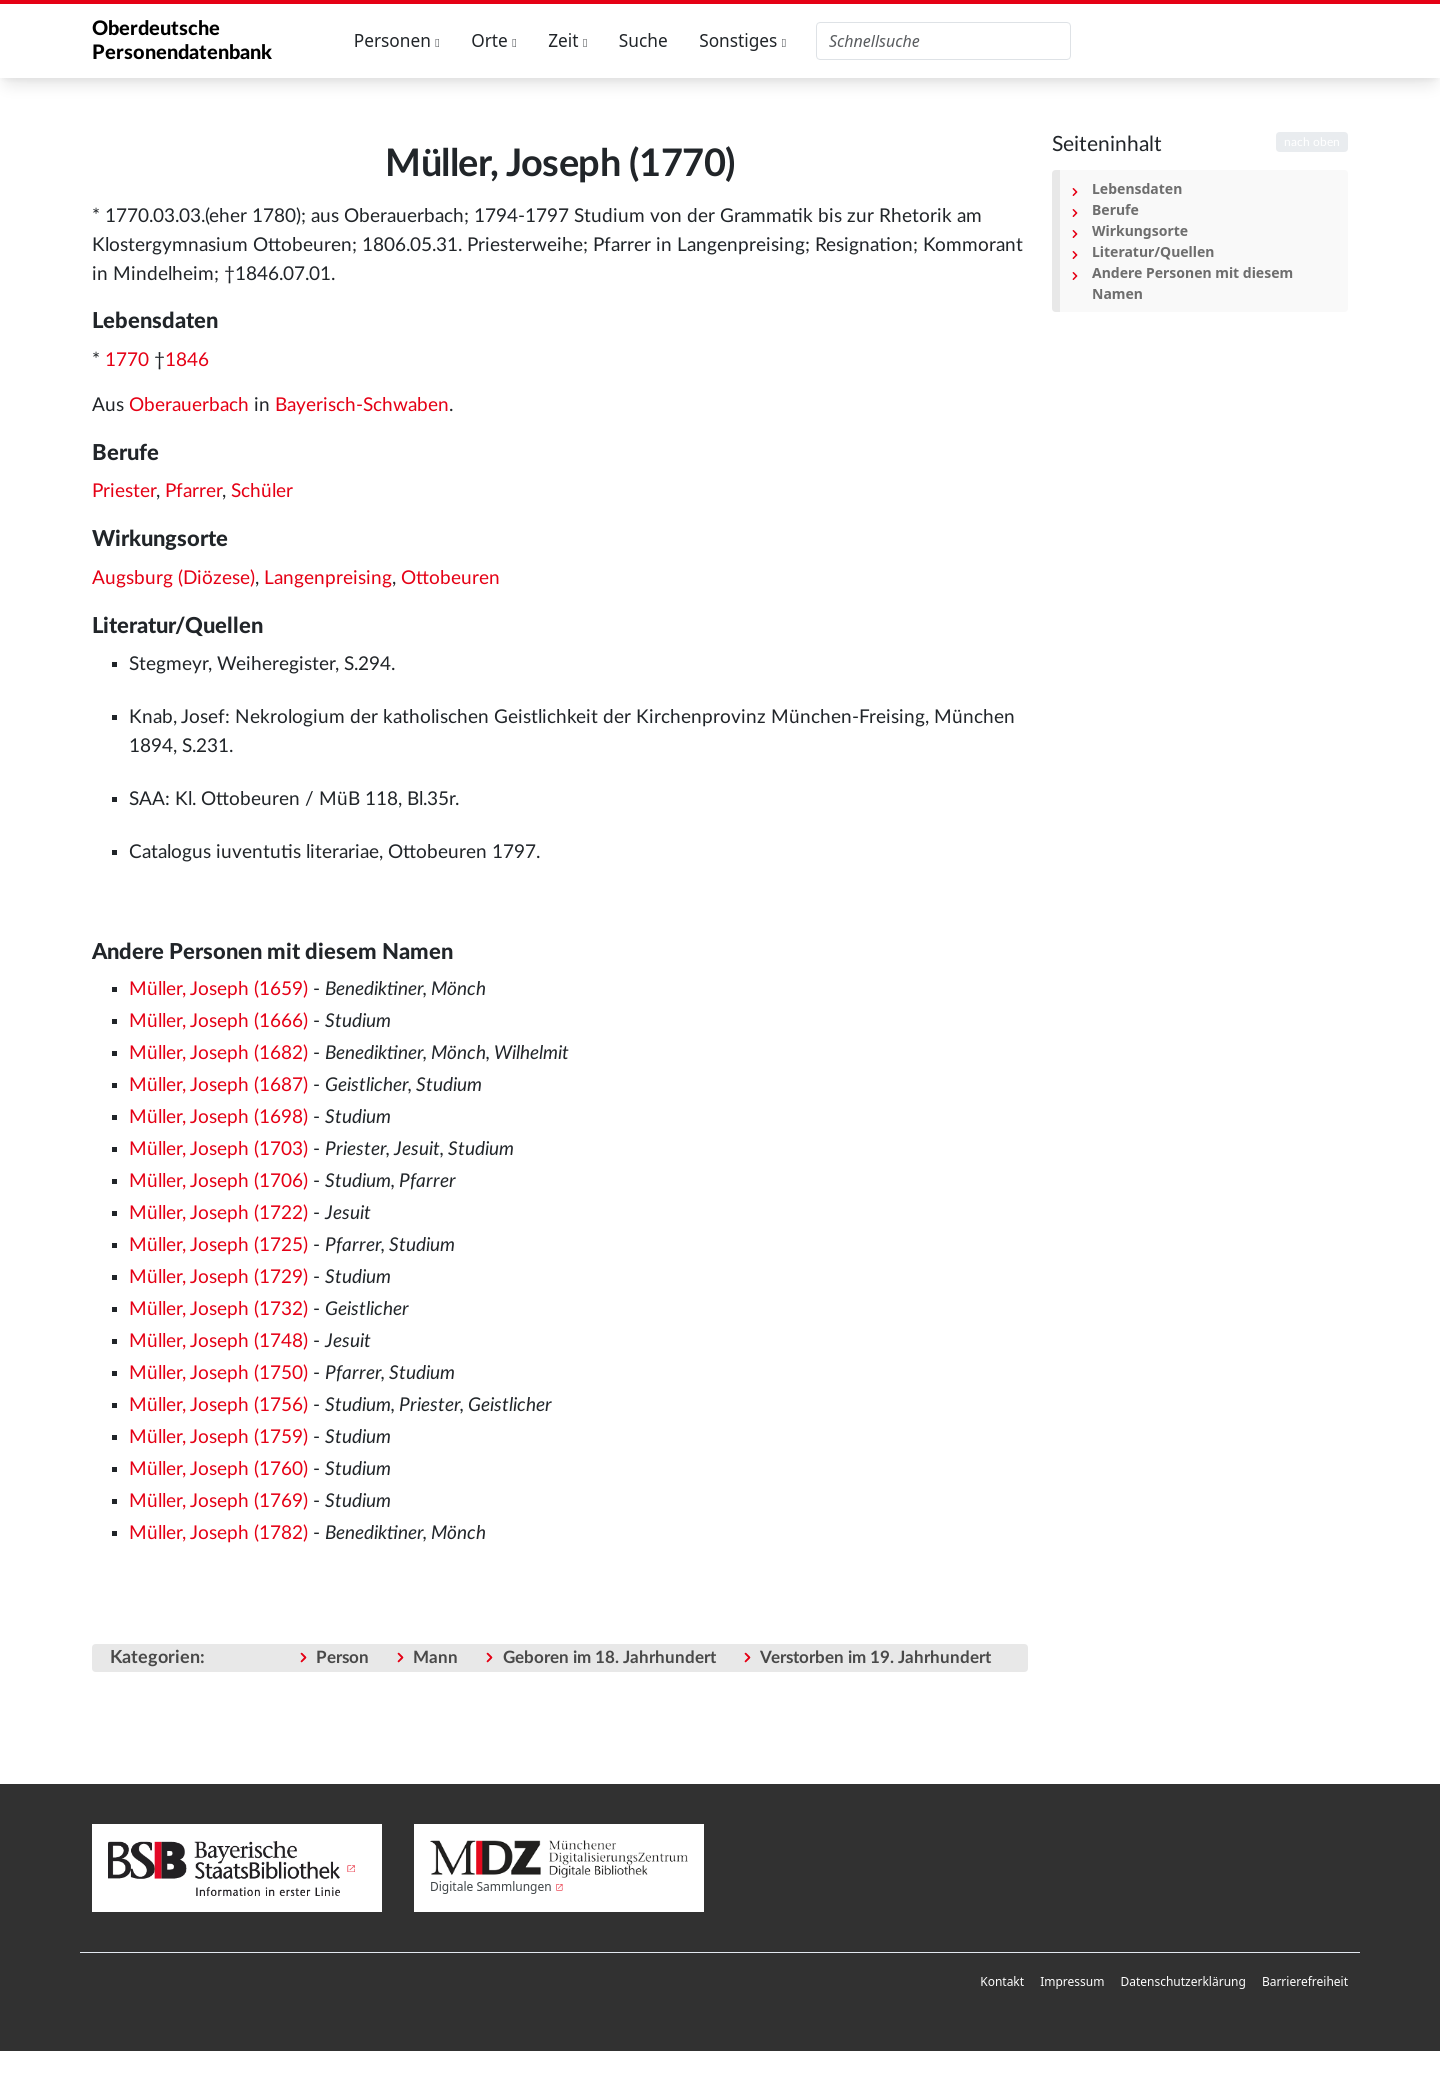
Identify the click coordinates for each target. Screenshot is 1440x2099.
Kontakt (1002, 1981)
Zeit (567, 40)
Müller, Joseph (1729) (218, 1277)
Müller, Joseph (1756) (218, 1405)
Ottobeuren (450, 578)
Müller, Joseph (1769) (218, 1501)
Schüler (262, 491)
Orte (494, 40)
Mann (435, 1657)
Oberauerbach (189, 405)
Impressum (1072, 1981)
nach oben (1312, 142)
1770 (127, 360)
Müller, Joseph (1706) (218, 1181)
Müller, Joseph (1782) (218, 1533)
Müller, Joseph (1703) (218, 1149)
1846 (187, 360)
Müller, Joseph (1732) (218, 1309)
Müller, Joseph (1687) (218, 1085)
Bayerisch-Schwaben (362, 405)
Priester (124, 491)
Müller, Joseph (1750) (218, 1373)
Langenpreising (328, 578)
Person (342, 1657)
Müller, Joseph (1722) (218, 1213)
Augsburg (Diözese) (173, 578)
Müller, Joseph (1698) (218, 1117)
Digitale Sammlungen (491, 1886)
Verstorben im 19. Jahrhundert (875, 1657)
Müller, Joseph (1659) (218, 989)
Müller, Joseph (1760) (218, 1469)
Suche (643, 40)
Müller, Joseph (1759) (218, 1437)
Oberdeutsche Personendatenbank (182, 41)
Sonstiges (742, 40)
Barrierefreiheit (1305, 1981)
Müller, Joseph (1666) (218, 1021)
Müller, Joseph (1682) (218, 1053)
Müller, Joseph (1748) (218, 1341)
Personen (397, 40)
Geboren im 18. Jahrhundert (609, 1657)
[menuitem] (1002, 1982)
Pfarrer (193, 491)
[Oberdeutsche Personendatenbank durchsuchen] (943, 41)
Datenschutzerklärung (1182, 1981)
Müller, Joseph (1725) (218, 1245)
